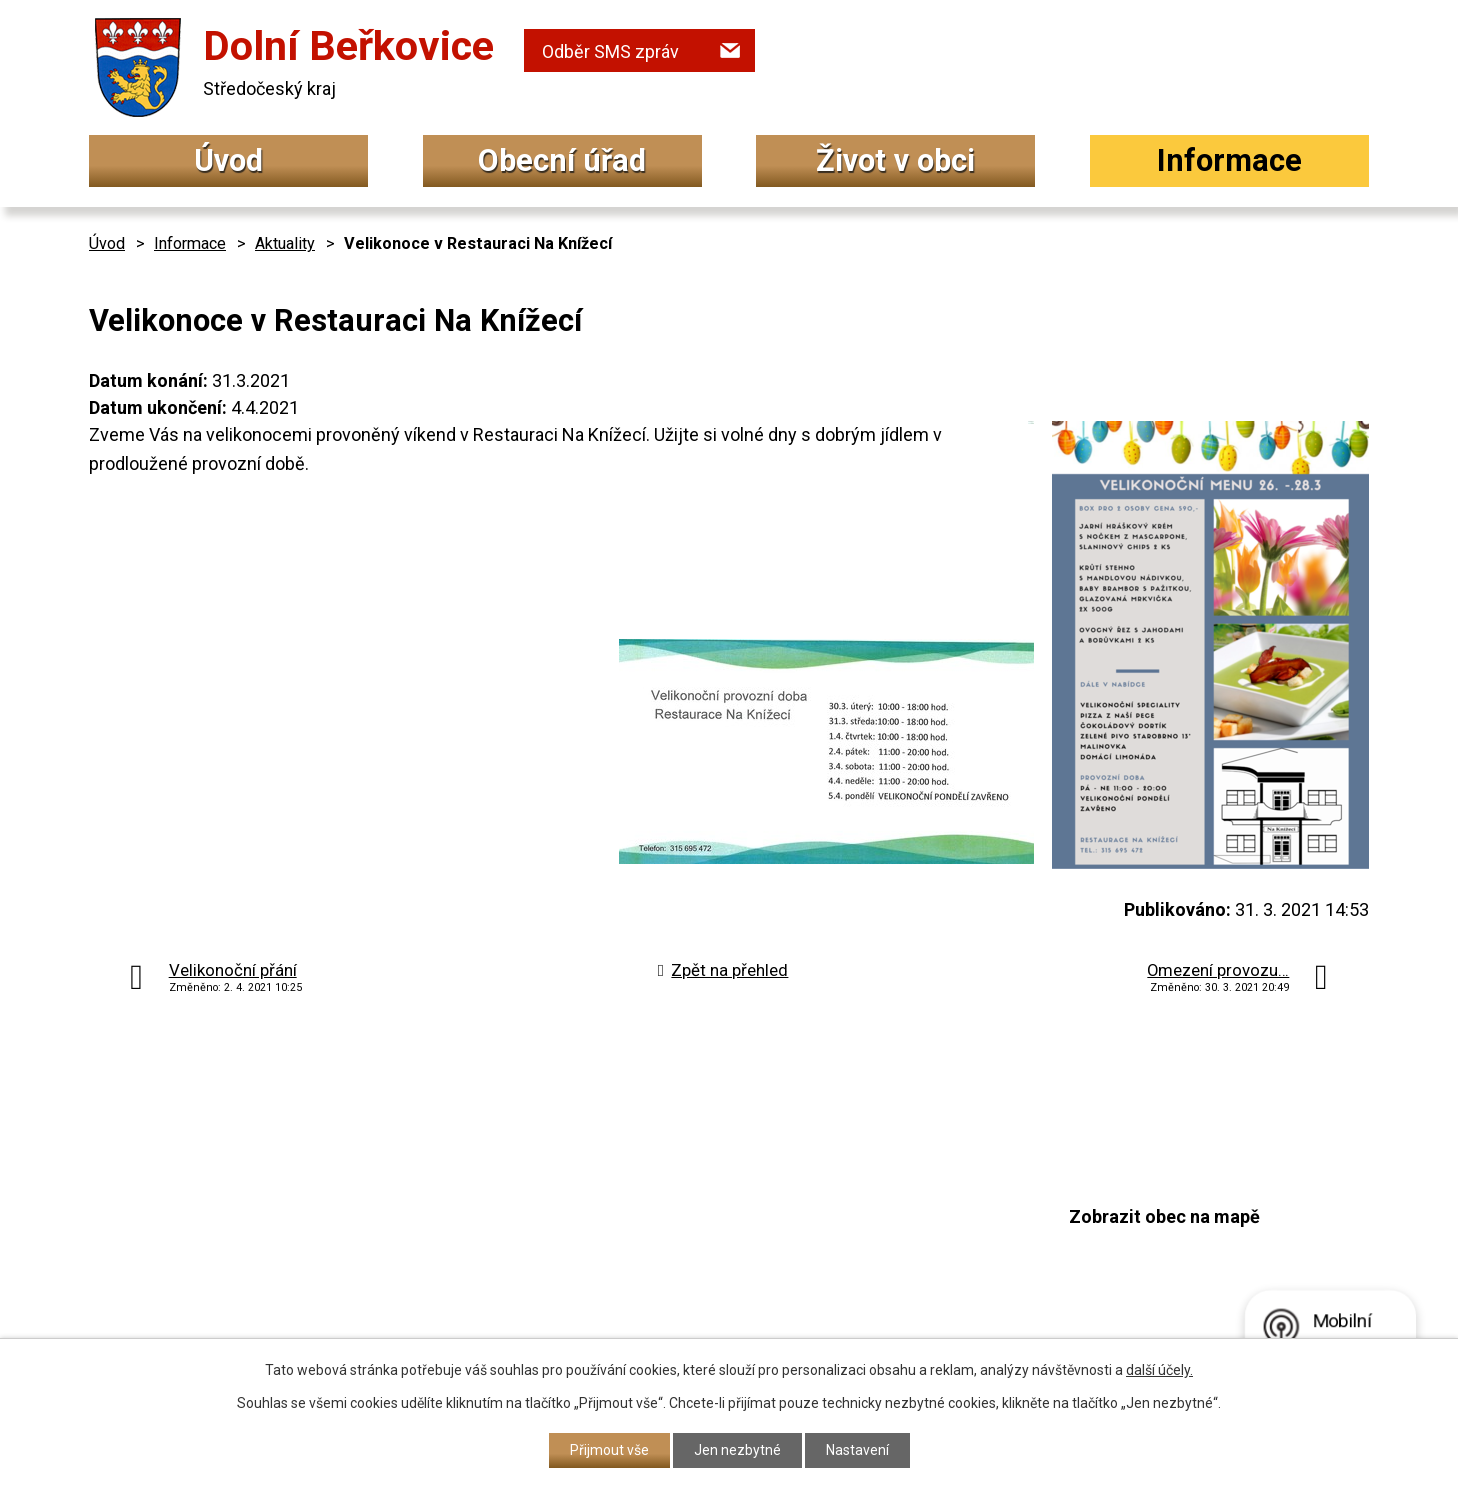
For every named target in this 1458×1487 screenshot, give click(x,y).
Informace (1229, 160)
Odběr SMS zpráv (610, 51)
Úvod (228, 160)
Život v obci (895, 160)
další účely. (1159, 1370)
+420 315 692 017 (623, 1230)
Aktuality (285, 243)
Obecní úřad (562, 160)
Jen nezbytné (737, 1450)
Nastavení (857, 1450)
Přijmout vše (609, 1450)
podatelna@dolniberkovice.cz (674, 1267)
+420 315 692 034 (623, 1190)
